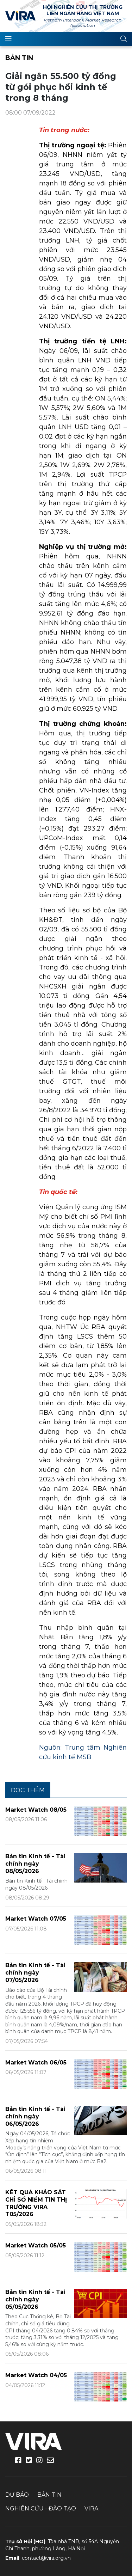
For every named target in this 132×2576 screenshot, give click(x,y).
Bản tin (19, 58)
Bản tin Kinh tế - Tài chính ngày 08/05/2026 (35, 1863)
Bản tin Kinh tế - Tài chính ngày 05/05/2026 (35, 2299)
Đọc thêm (28, 1790)
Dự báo (17, 2494)
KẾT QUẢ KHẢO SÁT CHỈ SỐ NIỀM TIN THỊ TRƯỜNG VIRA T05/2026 (36, 2203)
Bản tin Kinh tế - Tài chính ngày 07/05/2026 (35, 1972)
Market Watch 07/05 (35, 1918)
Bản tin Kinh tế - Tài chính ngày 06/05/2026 (35, 2116)
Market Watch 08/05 (36, 1809)
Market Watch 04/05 (36, 2375)
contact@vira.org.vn (46, 2558)
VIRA (20, 15)
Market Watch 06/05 (36, 2062)
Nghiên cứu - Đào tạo (40, 2508)
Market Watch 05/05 (35, 2245)
